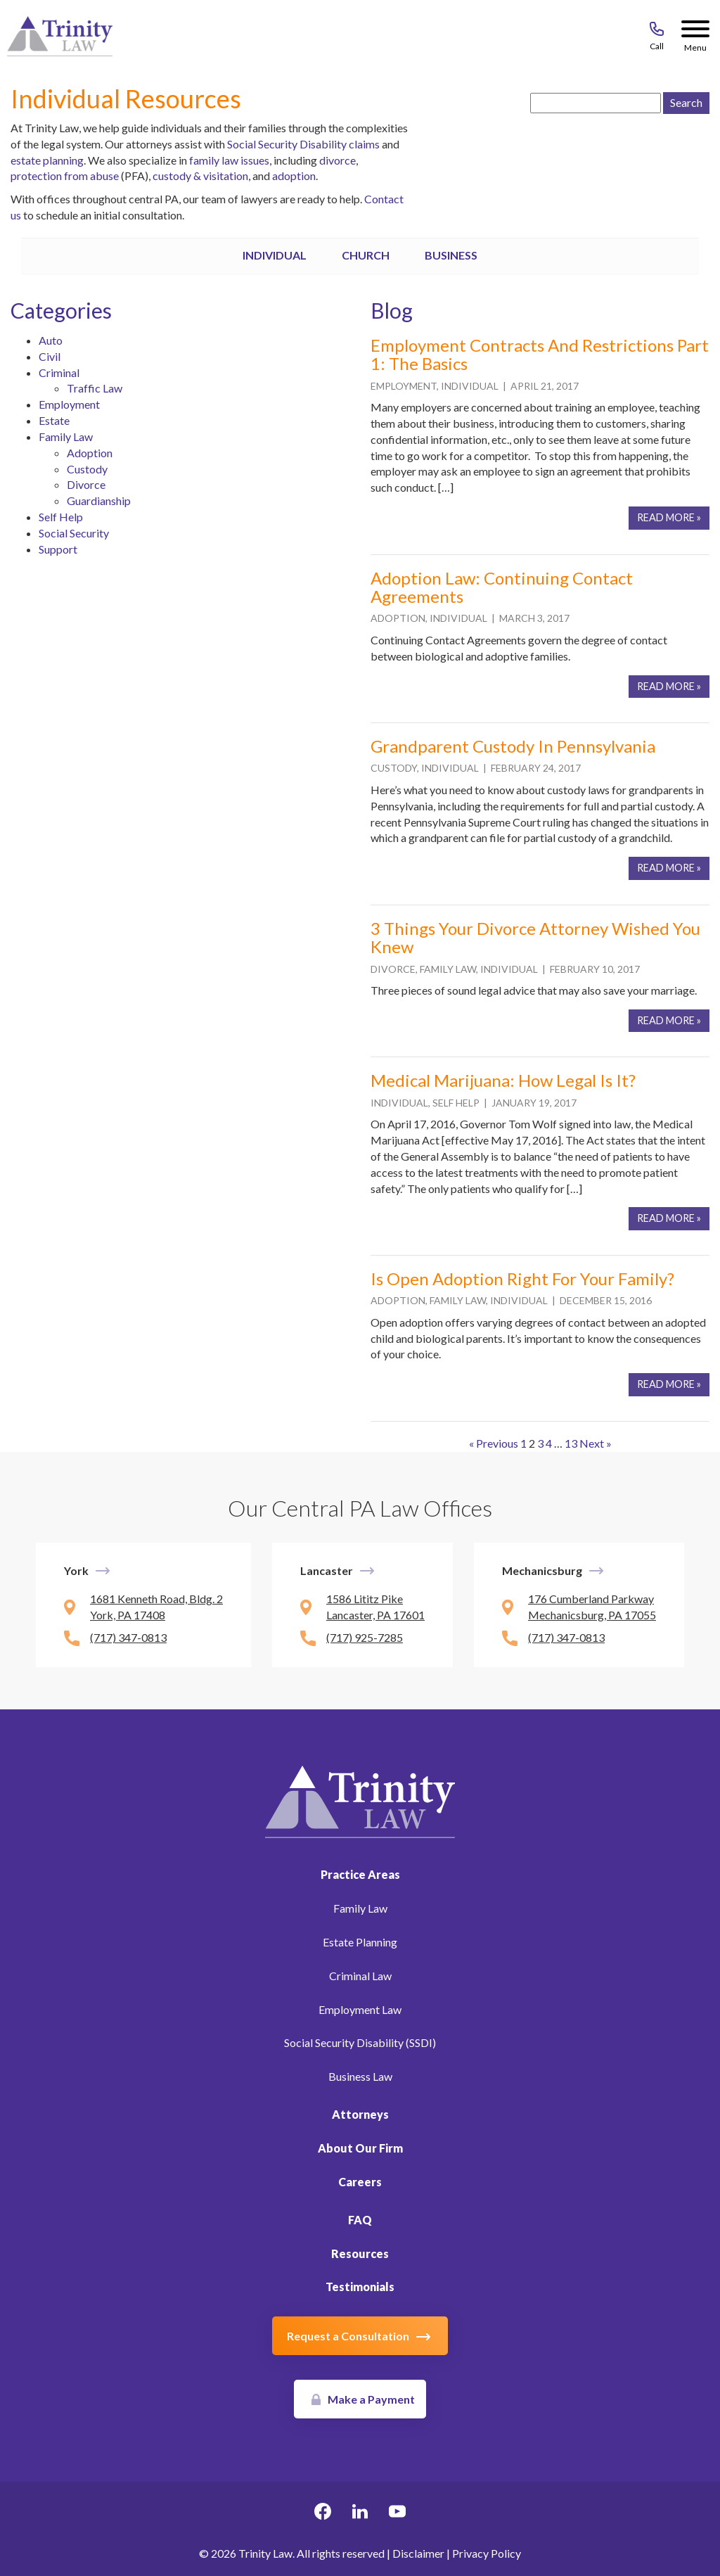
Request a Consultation (348, 2335)
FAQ (360, 2219)
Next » (595, 1443)
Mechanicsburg (542, 1570)
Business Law (360, 2076)
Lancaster (326, 1570)
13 (571, 1443)
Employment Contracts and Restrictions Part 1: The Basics (540, 354)
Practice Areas (360, 1874)
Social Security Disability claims (304, 144)
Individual (275, 255)
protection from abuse (65, 175)
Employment (69, 404)
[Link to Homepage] (360, 1800)
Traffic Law (94, 388)
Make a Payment (371, 2399)
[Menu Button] (695, 31)
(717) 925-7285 (364, 1637)
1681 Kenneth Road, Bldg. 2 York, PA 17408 (156, 1606)
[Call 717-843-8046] (657, 32)
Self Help (61, 516)
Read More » (669, 517)
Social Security (74, 533)
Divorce (86, 484)
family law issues (229, 160)
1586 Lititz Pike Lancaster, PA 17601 (375, 1606)
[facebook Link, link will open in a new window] (322, 2513)
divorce (337, 160)
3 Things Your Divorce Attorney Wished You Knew (535, 937)
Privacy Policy (486, 2553)
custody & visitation (200, 175)
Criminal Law (360, 1975)
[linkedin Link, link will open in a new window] (360, 2513)
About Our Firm (360, 2148)
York (76, 1570)
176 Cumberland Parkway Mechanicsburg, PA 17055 (592, 1606)
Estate (54, 420)
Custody (87, 469)
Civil (49, 356)
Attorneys (360, 2114)
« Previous (493, 1443)
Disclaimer (418, 2553)
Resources (360, 2253)
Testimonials (360, 2286)
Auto (51, 340)
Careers (360, 2181)
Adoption (89, 452)
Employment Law (360, 2009)
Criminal (59, 372)
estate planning (47, 160)
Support (58, 549)
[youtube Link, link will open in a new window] (397, 2513)
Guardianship (99, 500)
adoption (294, 175)
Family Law (66, 436)
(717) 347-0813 (128, 1637)
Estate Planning (360, 1942)
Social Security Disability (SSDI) (360, 2042)
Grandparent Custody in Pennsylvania (513, 746)
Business (451, 255)
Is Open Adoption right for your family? (522, 1278)
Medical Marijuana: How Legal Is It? (503, 1080)
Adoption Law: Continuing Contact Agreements (502, 587)
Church (366, 255)
